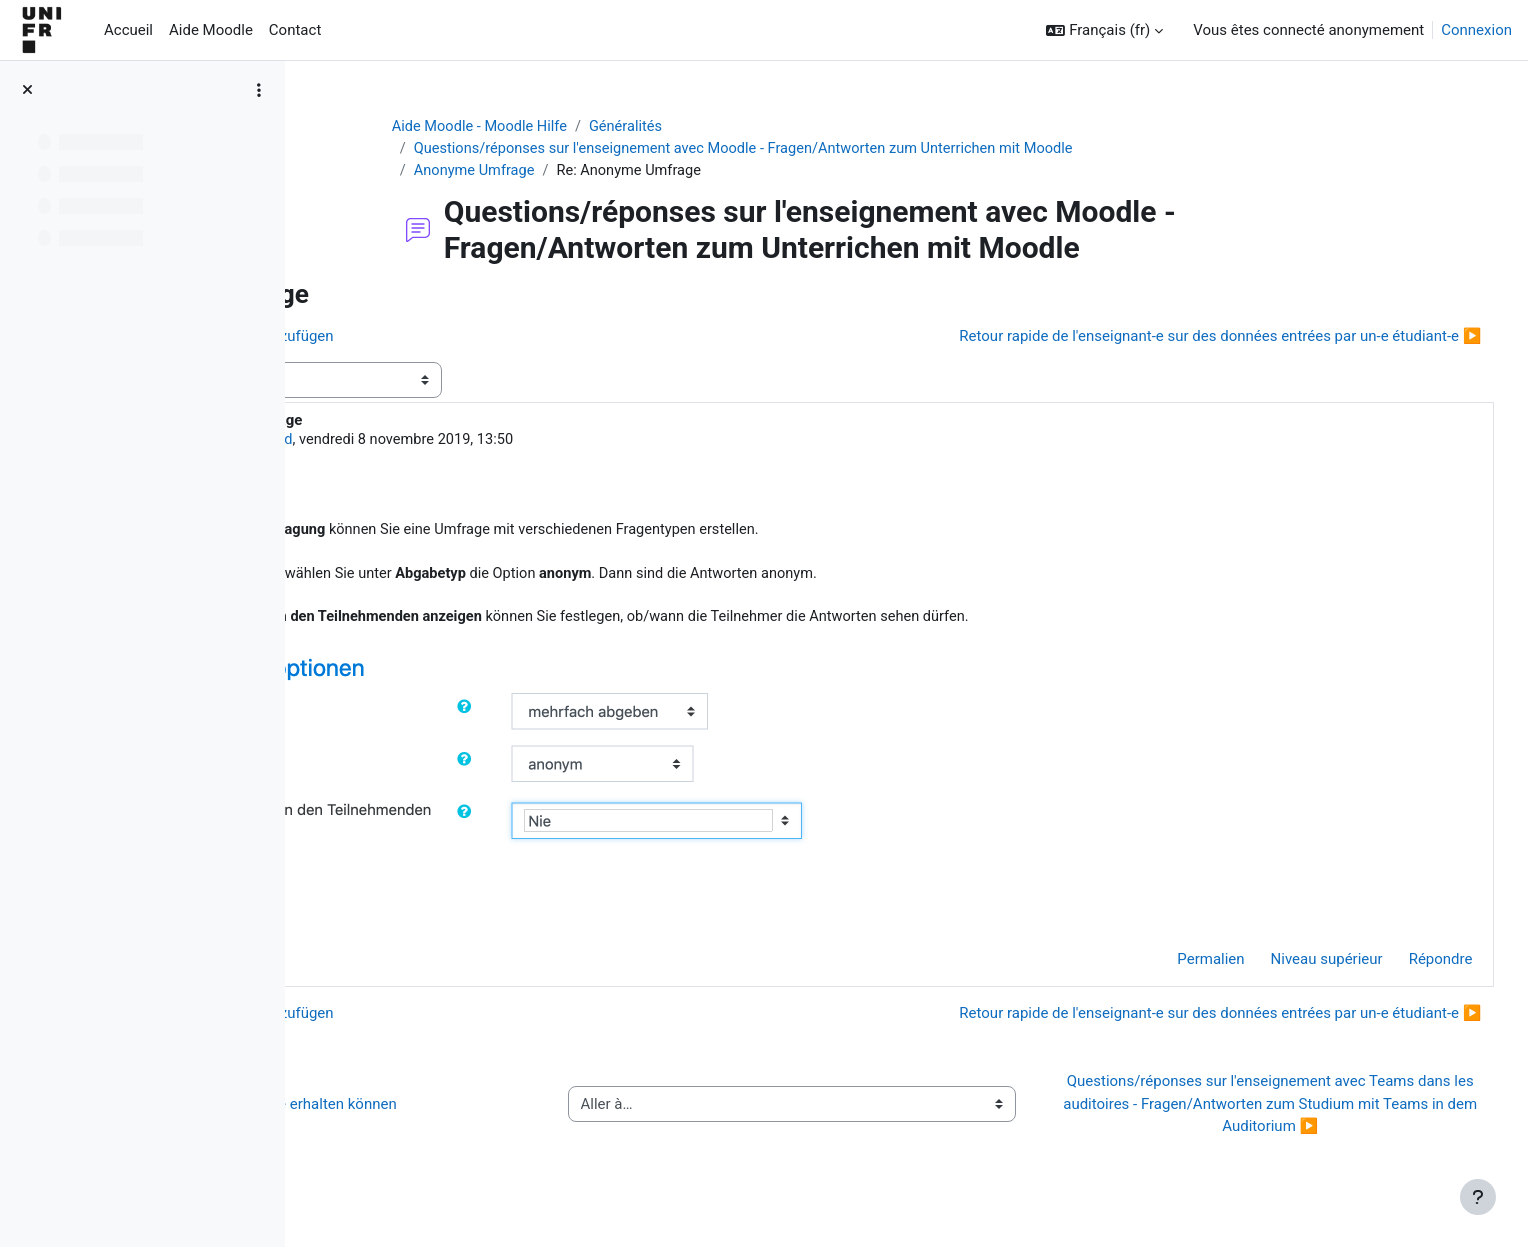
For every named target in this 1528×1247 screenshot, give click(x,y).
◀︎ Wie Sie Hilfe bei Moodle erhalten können (484, 1114)
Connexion (1476, 30)
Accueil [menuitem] (128, 30)
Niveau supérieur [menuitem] (1289, 970)
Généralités (730, 127)
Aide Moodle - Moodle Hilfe (581, 127)
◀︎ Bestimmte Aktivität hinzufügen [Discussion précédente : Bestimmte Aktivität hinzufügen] (452, 338)
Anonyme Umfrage (575, 172)
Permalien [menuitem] (1173, 970)
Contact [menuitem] (295, 30)
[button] (1104, 30)
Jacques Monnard (471, 443)
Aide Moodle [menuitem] (211, 30)
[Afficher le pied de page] (1478, 1197)
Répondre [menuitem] (1403, 970)
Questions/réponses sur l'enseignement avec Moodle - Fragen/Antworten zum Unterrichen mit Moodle (852, 150)
